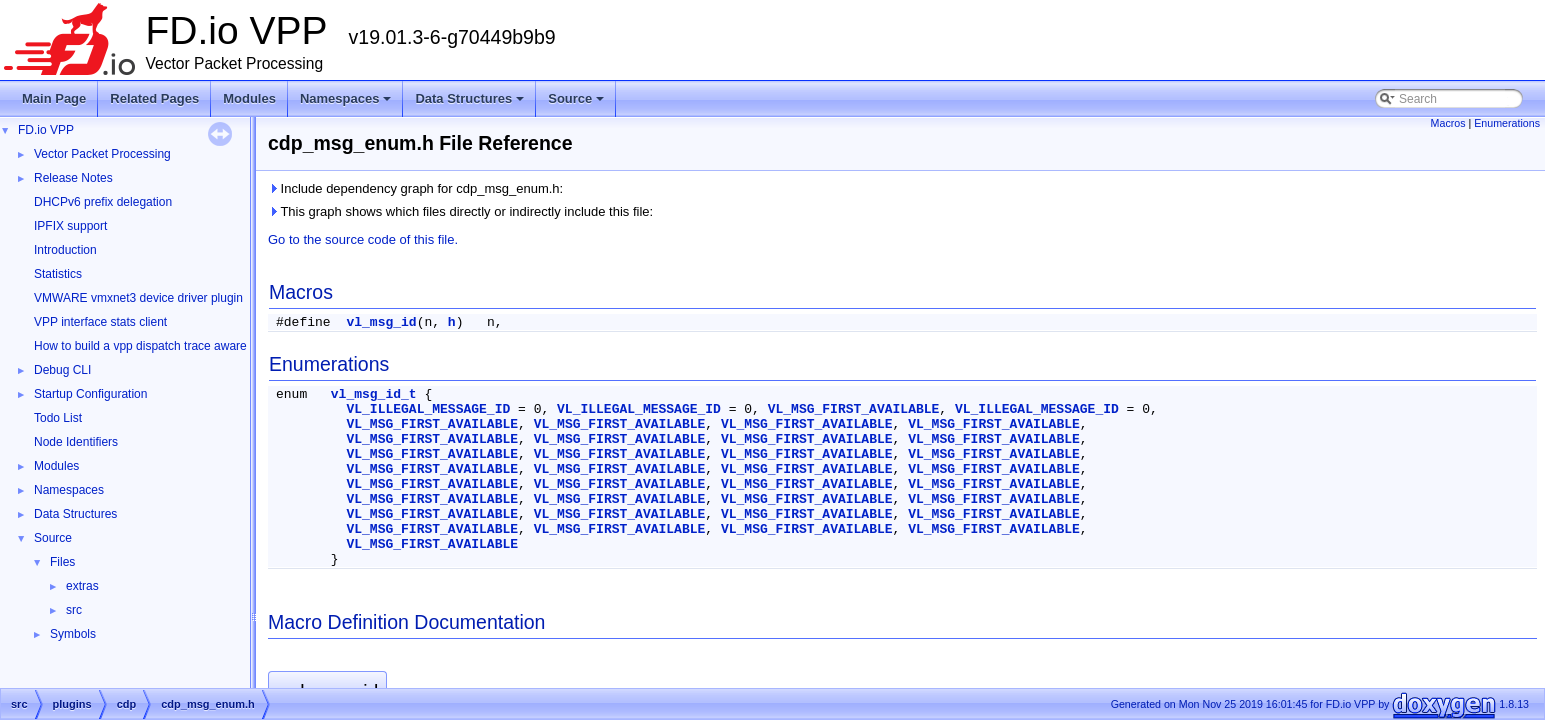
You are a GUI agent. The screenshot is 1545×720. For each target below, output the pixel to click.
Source (577, 104)
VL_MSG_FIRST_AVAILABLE (854, 409)
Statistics (58, 274)
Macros (1448, 123)
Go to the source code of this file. (363, 239)
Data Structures (471, 104)
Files (62, 562)
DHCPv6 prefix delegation (103, 202)
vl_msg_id (381, 322)
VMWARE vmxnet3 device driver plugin (138, 298)
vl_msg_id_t (374, 394)
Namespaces (347, 104)
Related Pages (154, 98)
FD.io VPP (46, 130)
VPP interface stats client (100, 322)
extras (82, 586)
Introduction (65, 250)
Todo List (58, 418)
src (74, 610)
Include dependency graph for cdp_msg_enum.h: (415, 188)
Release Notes (73, 178)
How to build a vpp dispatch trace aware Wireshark (169, 346)
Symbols (73, 634)
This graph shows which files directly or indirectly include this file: (460, 211)
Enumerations (1507, 123)
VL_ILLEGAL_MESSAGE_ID (428, 409)
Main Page (54, 98)
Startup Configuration (90, 394)
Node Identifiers (76, 442)
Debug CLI (62, 370)
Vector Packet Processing (102, 154)
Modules (249, 98)
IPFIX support (70, 226)
